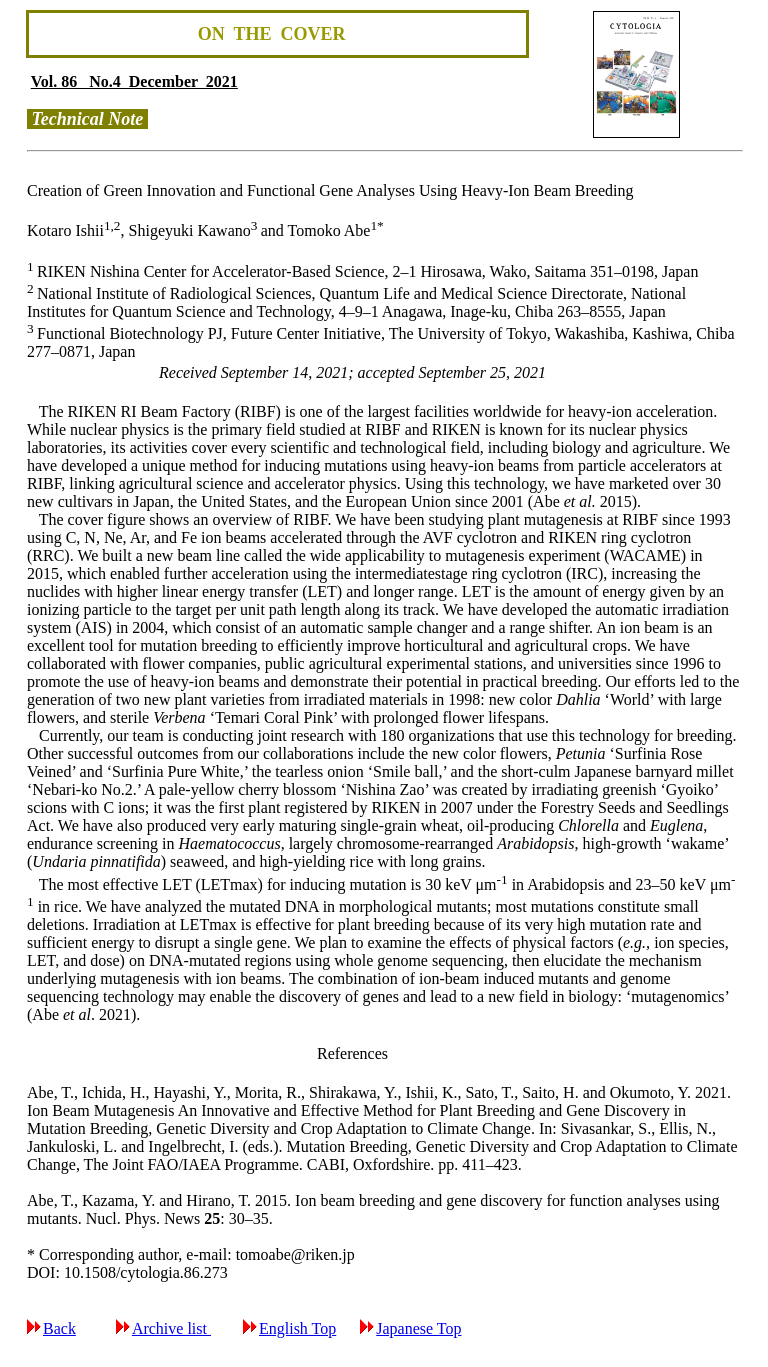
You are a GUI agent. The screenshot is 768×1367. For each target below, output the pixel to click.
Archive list (171, 1328)
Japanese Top (418, 1328)
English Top (297, 1328)
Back (59, 1328)
